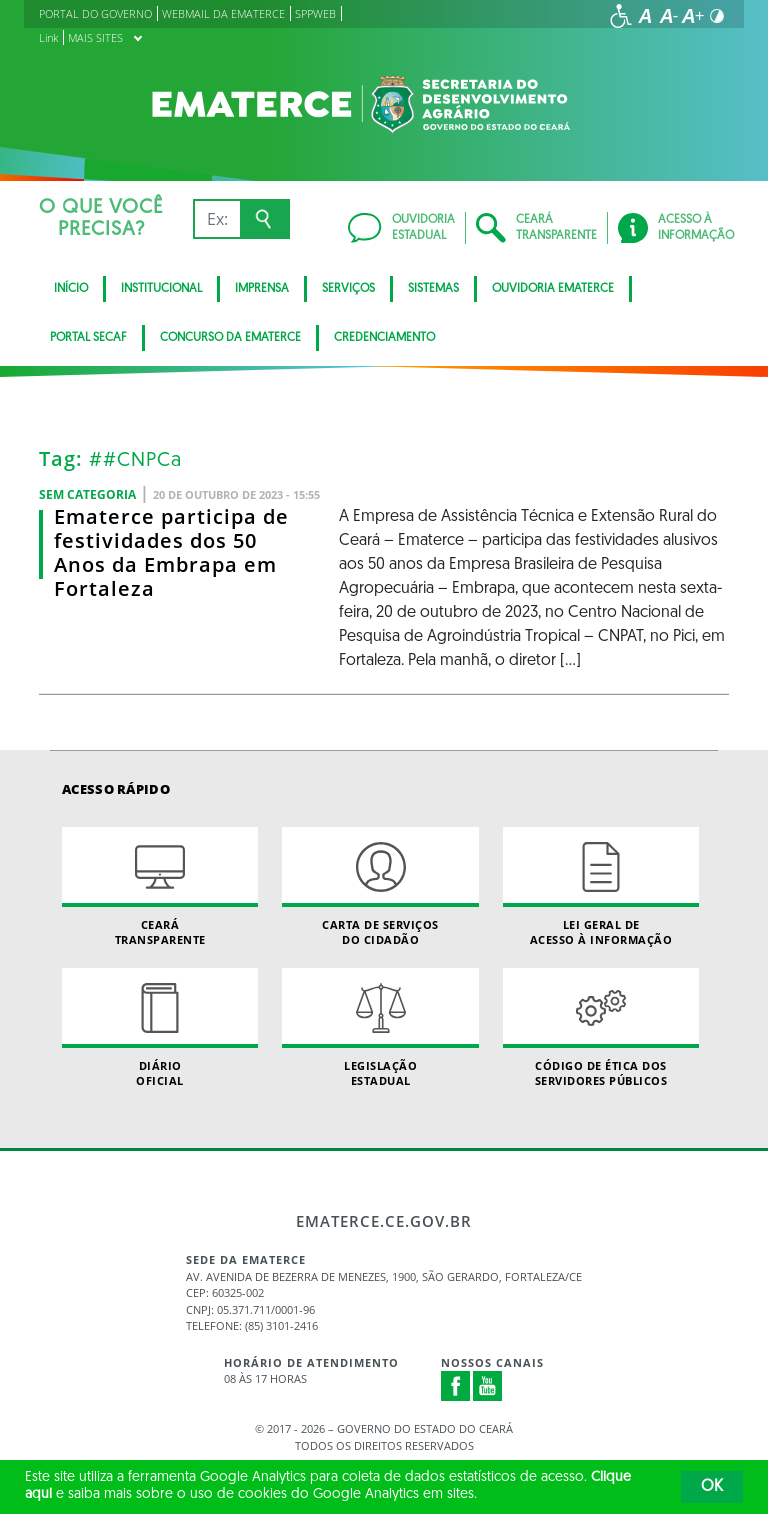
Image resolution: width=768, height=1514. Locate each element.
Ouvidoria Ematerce (553, 289)
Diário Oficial (160, 1028)
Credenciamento (384, 338)
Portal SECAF (88, 338)
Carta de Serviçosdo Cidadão (380, 887)
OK (712, 1487)
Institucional (161, 289)
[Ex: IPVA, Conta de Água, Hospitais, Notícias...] (216, 219)
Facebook (456, 1386)
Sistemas (433, 289)
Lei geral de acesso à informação (601, 887)
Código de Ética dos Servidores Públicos (601, 1028)
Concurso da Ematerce (230, 338)
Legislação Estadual (380, 1028)
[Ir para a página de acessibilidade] (621, 16)
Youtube (488, 1386)
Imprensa (262, 289)
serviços (348, 289)
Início (71, 289)
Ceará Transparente (160, 887)
